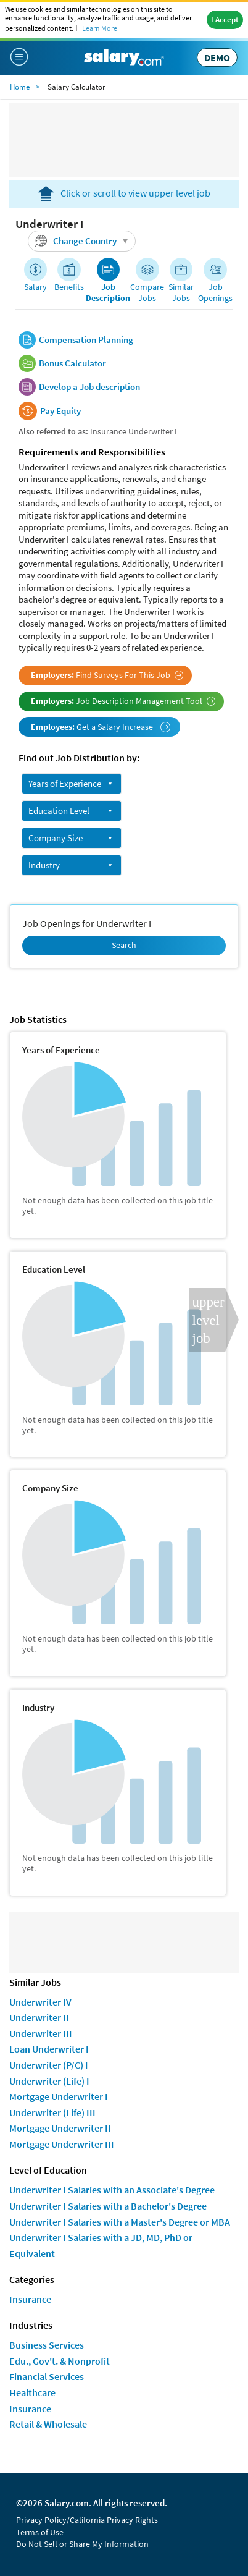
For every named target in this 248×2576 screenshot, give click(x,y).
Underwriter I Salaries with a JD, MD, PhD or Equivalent (100, 2245)
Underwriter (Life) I (49, 2081)
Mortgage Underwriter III (61, 2144)
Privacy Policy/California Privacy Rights (87, 2519)
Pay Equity (60, 411)
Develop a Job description (89, 386)
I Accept (225, 19)
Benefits (69, 286)
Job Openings (215, 292)
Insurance (30, 2299)
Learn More (99, 28)
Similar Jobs (181, 292)
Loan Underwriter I (49, 2049)
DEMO (217, 57)
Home (20, 87)
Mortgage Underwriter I (58, 2096)
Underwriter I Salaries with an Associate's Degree (112, 2190)
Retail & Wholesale (48, 2424)
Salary (35, 286)
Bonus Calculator (72, 363)
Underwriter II (39, 2017)
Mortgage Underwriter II (60, 2128)
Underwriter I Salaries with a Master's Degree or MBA (119, 2222)
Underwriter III (40, 2033)
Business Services (46, 2345)
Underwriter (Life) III (52, 2112)
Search (124, 945)
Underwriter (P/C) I (48, 2065)
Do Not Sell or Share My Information (82, 2543)
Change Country (83, 241)
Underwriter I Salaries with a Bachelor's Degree (108, 2206)
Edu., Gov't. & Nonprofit (59, 2361)
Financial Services (46, 2376)
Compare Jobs (147, 292)
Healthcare (32, 2392)
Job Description (108, 292)
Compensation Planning (86, 339)
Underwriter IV (40, 2002)
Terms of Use (40, 2532)
